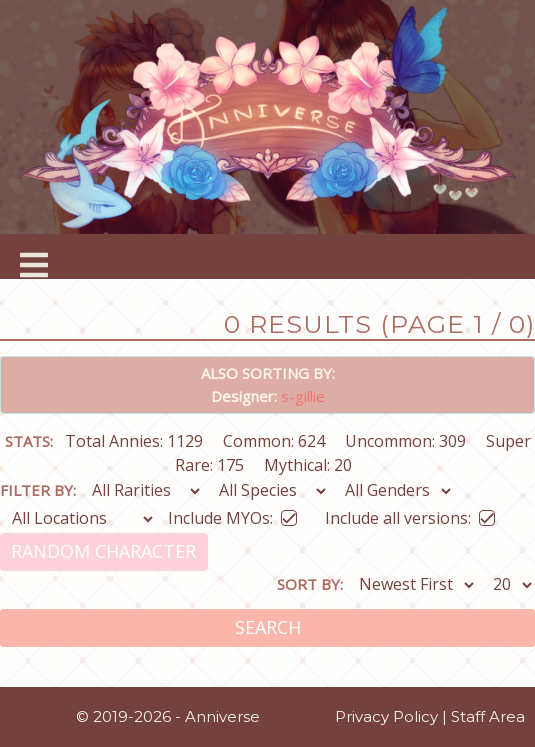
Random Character (103, 551)
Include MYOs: (232, 514)
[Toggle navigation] (34, 257)
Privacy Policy (386, 716)
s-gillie (303, 396)
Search (268, 627)
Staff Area (488, 716)
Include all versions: (410, 514)
